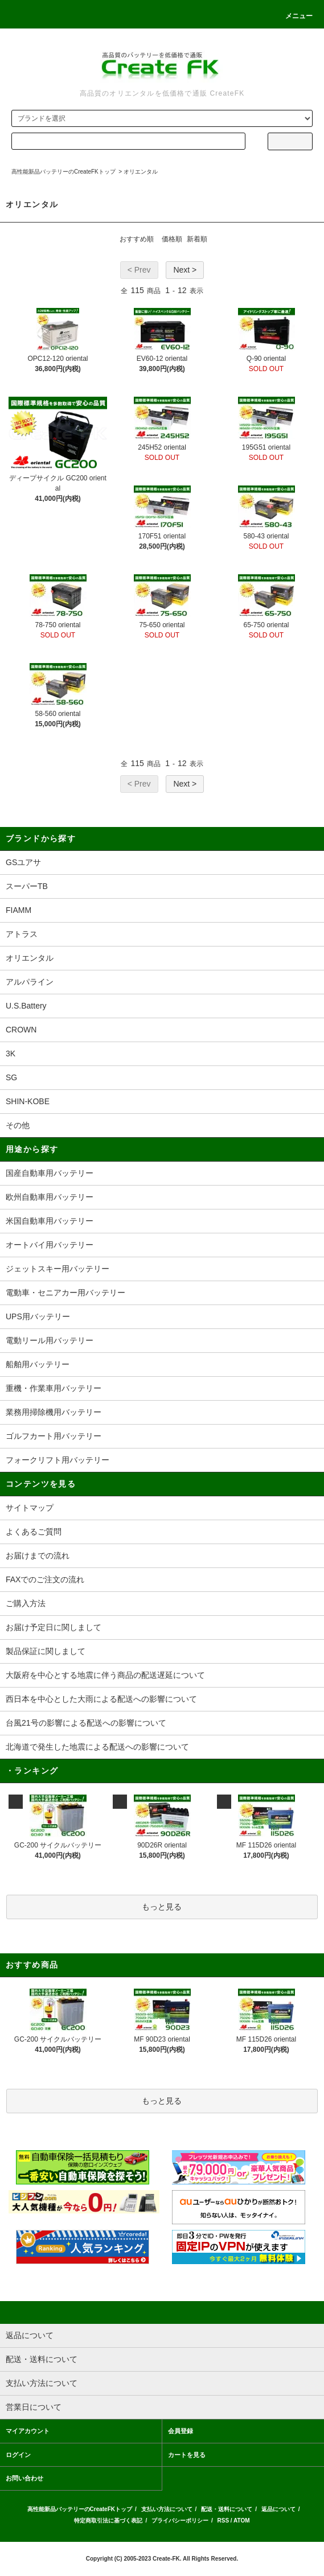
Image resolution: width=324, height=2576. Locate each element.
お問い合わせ (24, 2478)
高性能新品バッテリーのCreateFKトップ (63, 171)
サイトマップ (30, 1507)
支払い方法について (166, 2509)
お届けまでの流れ (37, 1555)
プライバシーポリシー (179, 2520)
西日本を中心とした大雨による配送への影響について (101, 1698)
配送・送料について (226, 2509)
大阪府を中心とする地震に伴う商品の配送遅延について (105, 1675)
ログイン (18, 2454)
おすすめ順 (137, 239)
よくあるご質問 (33, 1531)
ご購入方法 (26, 1603)
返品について (278, 2509)
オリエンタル (141, 171)
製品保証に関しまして (45, 1651)
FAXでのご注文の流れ (45, 1579)
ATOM (241, 2520)
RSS (223, 2520)
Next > (184, 269)
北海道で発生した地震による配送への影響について (97, 1746)
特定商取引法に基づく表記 (108, 2520)
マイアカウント (28, 2430)
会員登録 (180, 2430)
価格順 (172, 239)
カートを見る (187, 2454)
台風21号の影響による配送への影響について (86, 1722)
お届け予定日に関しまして (53, 1627)
